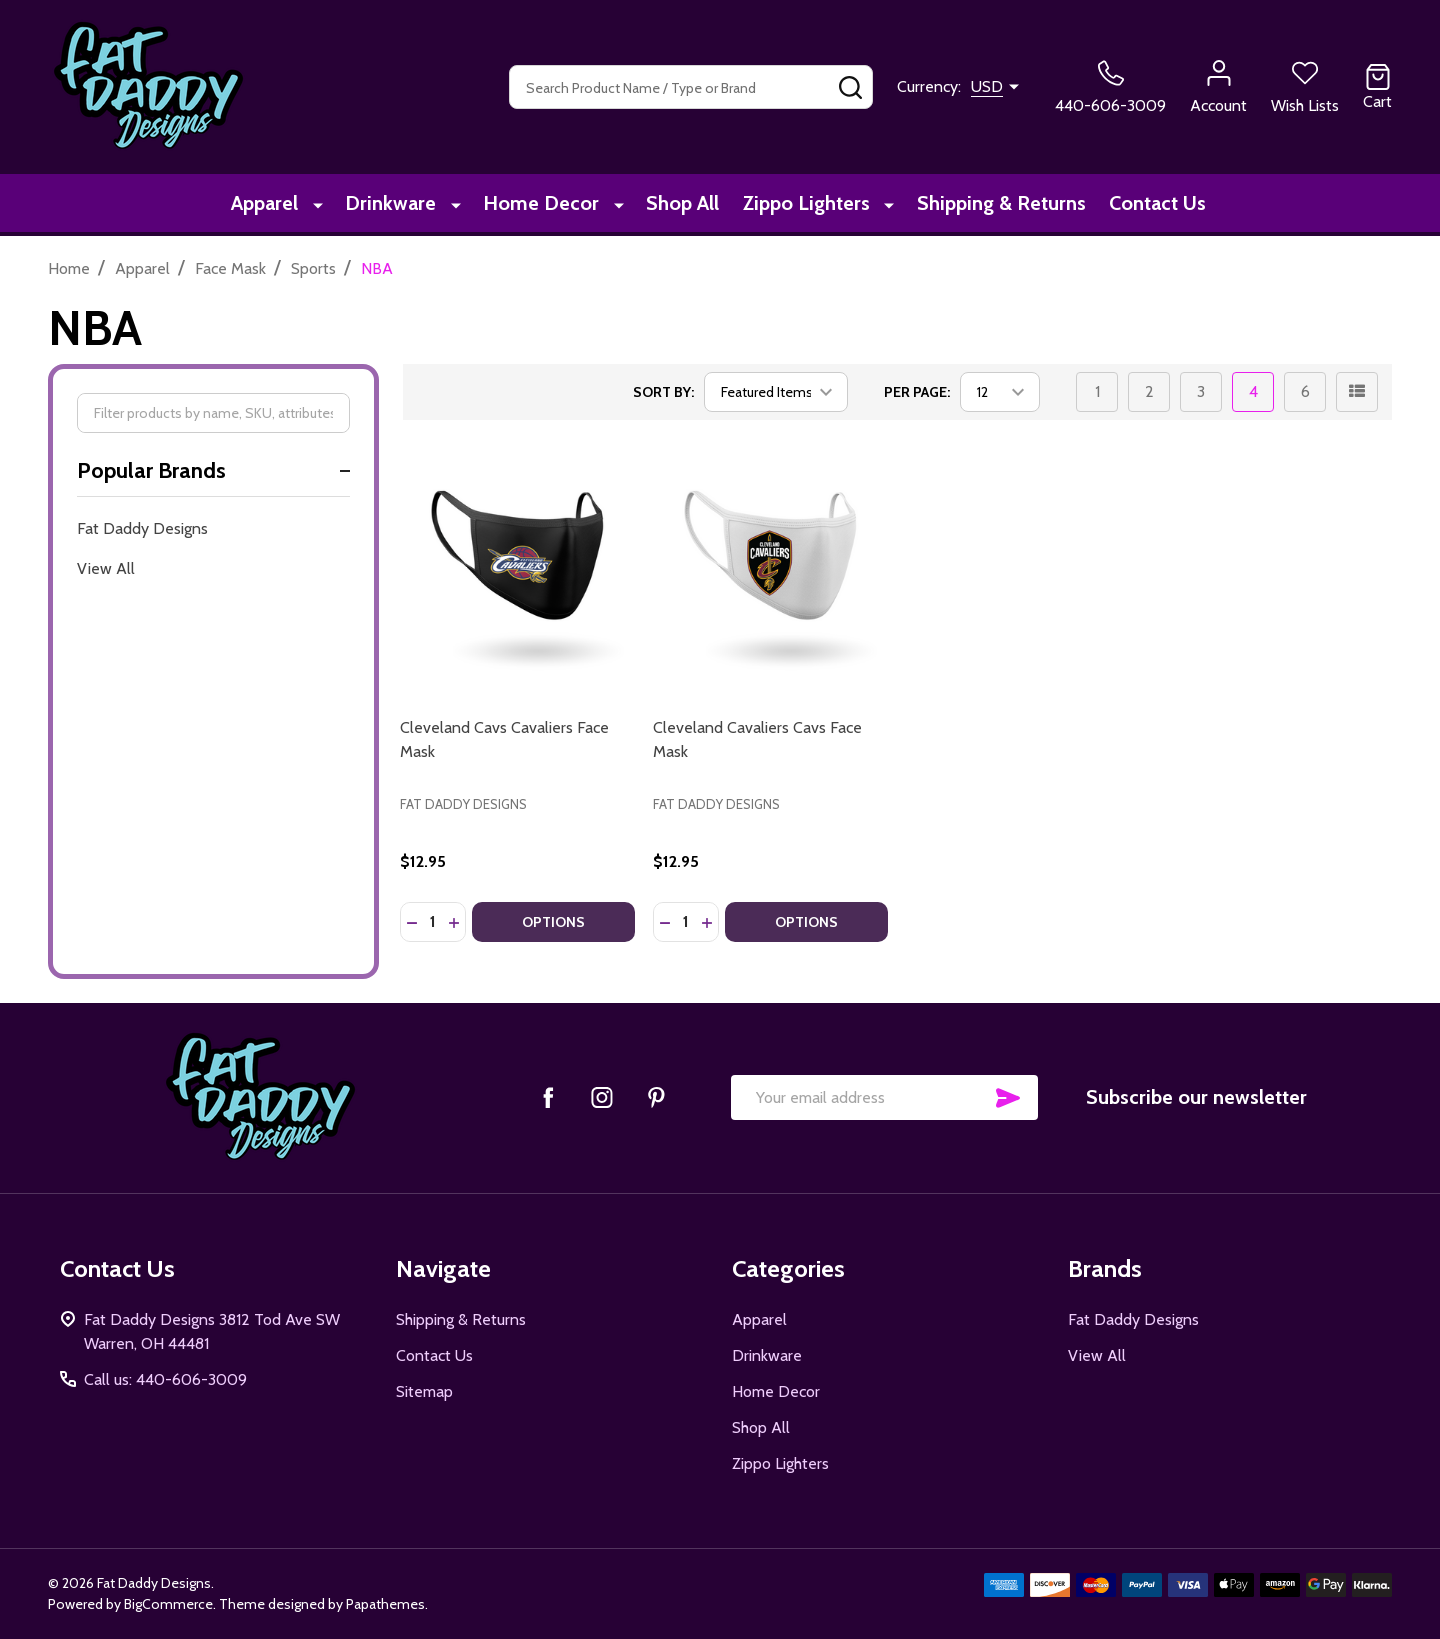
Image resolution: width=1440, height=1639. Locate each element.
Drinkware (392, 205)
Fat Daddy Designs (142, 528)
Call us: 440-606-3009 (165, 1379)
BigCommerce (168, 1604)
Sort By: (663, 392)
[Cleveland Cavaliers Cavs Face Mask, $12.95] (770, 558)
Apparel (271, 205)
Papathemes (385, 1604)
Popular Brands (213, 470)
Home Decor (538, 205)
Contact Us (1153, 205)
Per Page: (917, 392)
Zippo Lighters (802, 205)
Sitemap (424, 1391)
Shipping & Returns (992, 205)
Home (69, 268)
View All (106, 568)
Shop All (674, 205)
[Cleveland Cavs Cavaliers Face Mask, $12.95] (517, 558)
